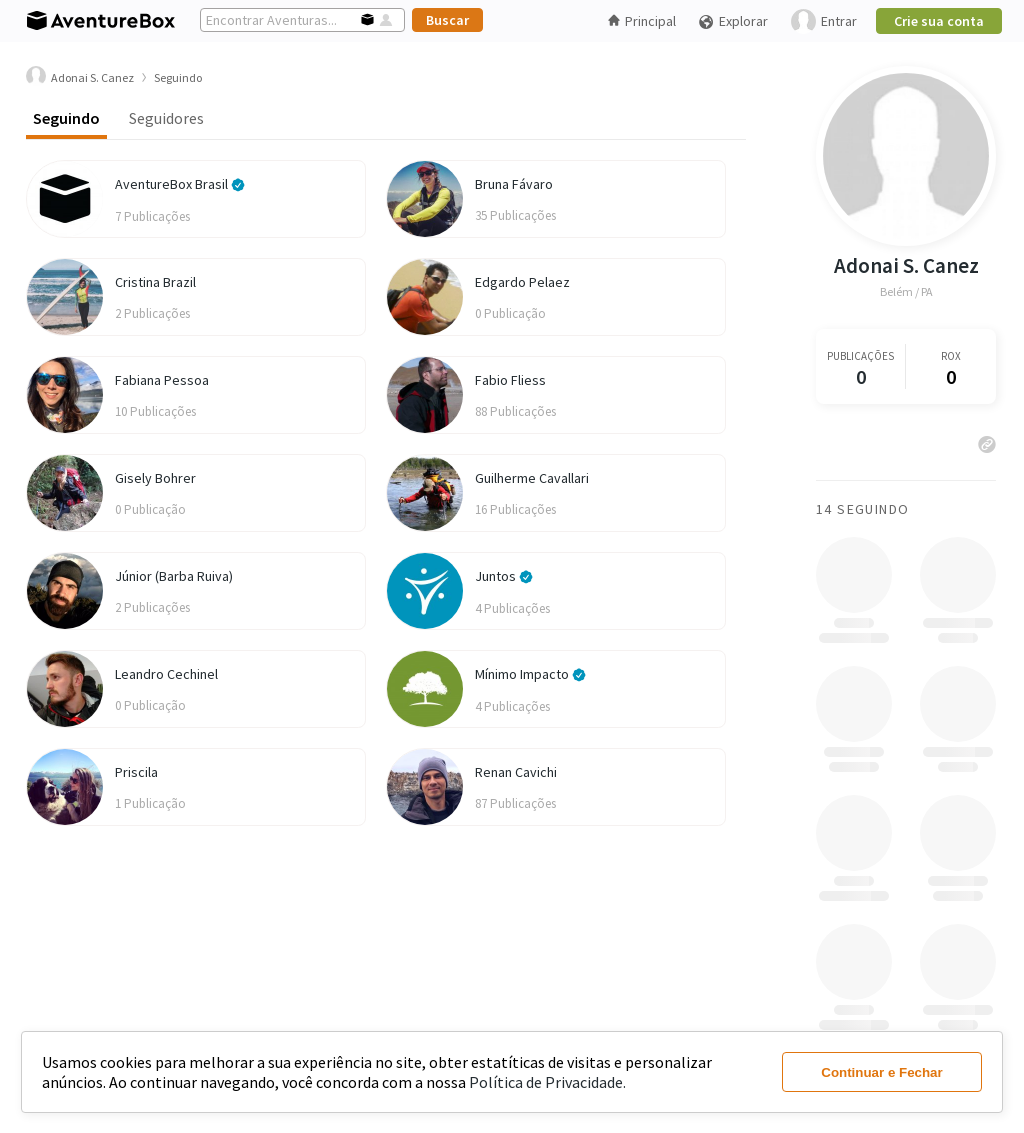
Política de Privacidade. (547, 1082)
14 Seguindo (862, 509)
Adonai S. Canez (906, 265)
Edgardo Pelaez (522, 282)
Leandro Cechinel (166, 674)
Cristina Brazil (155, 282)
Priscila (136, 772)
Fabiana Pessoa (162, 380)
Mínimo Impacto (530, 674)
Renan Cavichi (516, 772)
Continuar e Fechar (881, 1072)
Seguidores (166, 118)
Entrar (824, 21)
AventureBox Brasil (180, 184)
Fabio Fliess (510, 380)
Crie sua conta (939, 21)
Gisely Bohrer (155, 478)
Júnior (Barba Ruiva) (174, 576)
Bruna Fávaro (514, 184)
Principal (642, 21)
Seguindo (66, 118)
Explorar (733, 21)
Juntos (504, 576)
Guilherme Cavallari (532, 478)
